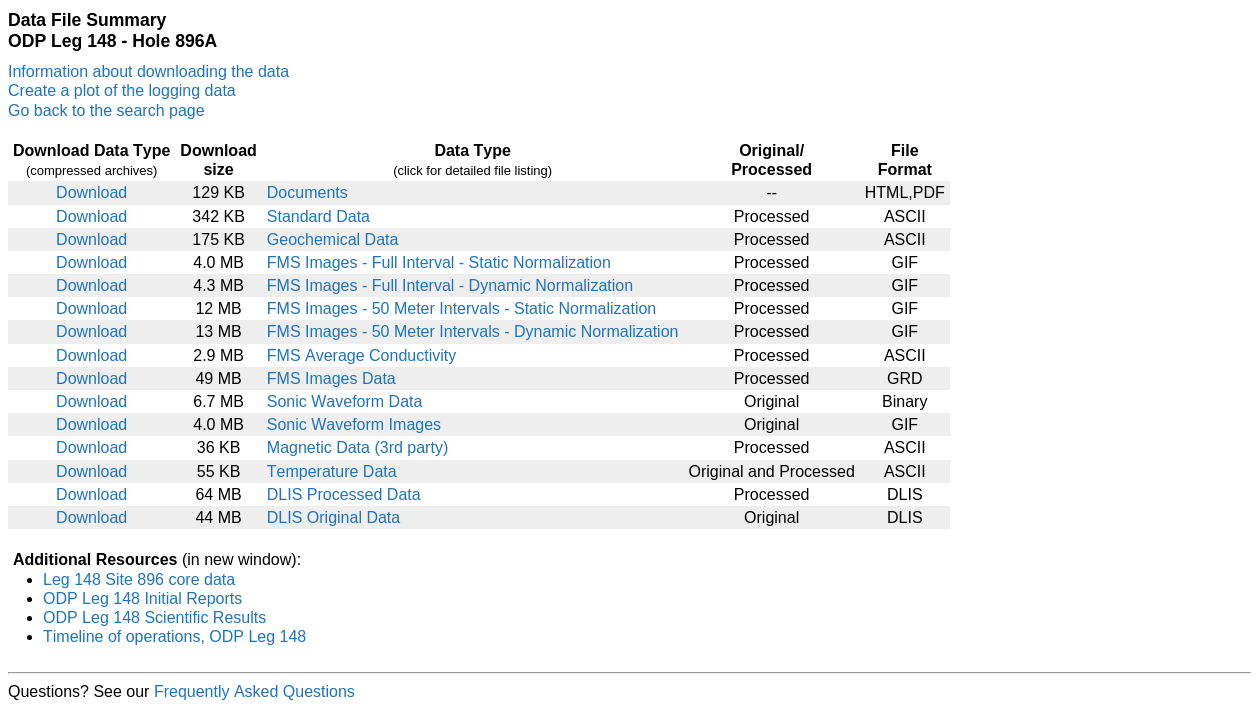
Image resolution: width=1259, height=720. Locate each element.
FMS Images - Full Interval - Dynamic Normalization (450, 285)
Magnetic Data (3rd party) (357, 447)
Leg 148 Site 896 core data (139, 579)
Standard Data (318, 216)
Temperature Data (332, 471)
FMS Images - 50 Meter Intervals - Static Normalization (461, 308)
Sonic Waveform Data (345, 401)
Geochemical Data (333, 239)
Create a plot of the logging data (122, 90)
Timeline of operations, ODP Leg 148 (174, 636)
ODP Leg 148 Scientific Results (154, 617)
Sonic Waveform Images (354, 424)
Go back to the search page (106, 110)
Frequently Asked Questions (254, 691)
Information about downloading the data (148, 71)
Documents (307, 192)
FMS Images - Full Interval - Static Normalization (439, 262)
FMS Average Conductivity (361, 355)
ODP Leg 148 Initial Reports (142, 598)
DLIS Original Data (333, 517)
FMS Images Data (331, 378)
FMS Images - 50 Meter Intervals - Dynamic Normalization (473, 331)
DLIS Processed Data (344, 494)
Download (91, 192)
